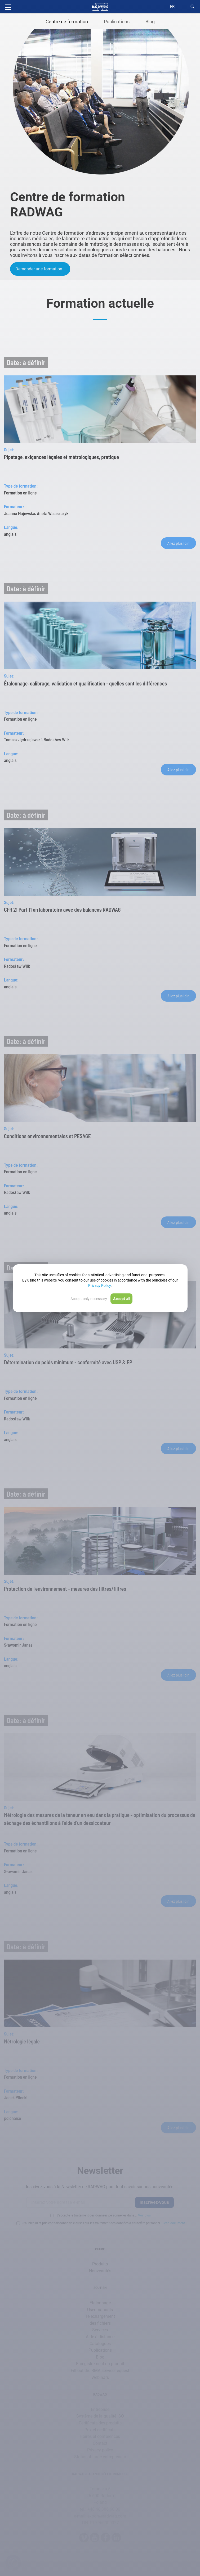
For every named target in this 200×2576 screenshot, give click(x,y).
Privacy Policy (99, 1285)
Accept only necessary (88, 1299)
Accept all (121, 1299)
